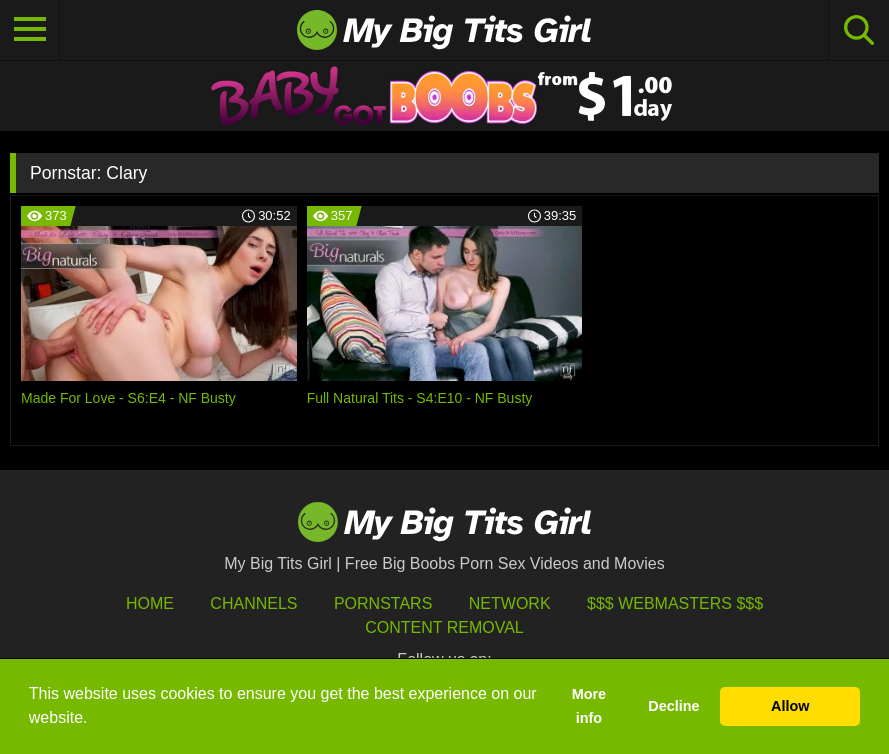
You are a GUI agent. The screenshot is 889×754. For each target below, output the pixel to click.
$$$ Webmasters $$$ (675, 603)
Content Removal (444, 627)
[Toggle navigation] (30, 30)
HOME (150, 603)
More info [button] (589, 706)
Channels (253, 603)
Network (510, 603)
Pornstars (383, 603)
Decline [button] (673, 706)
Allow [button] (790, 706)
